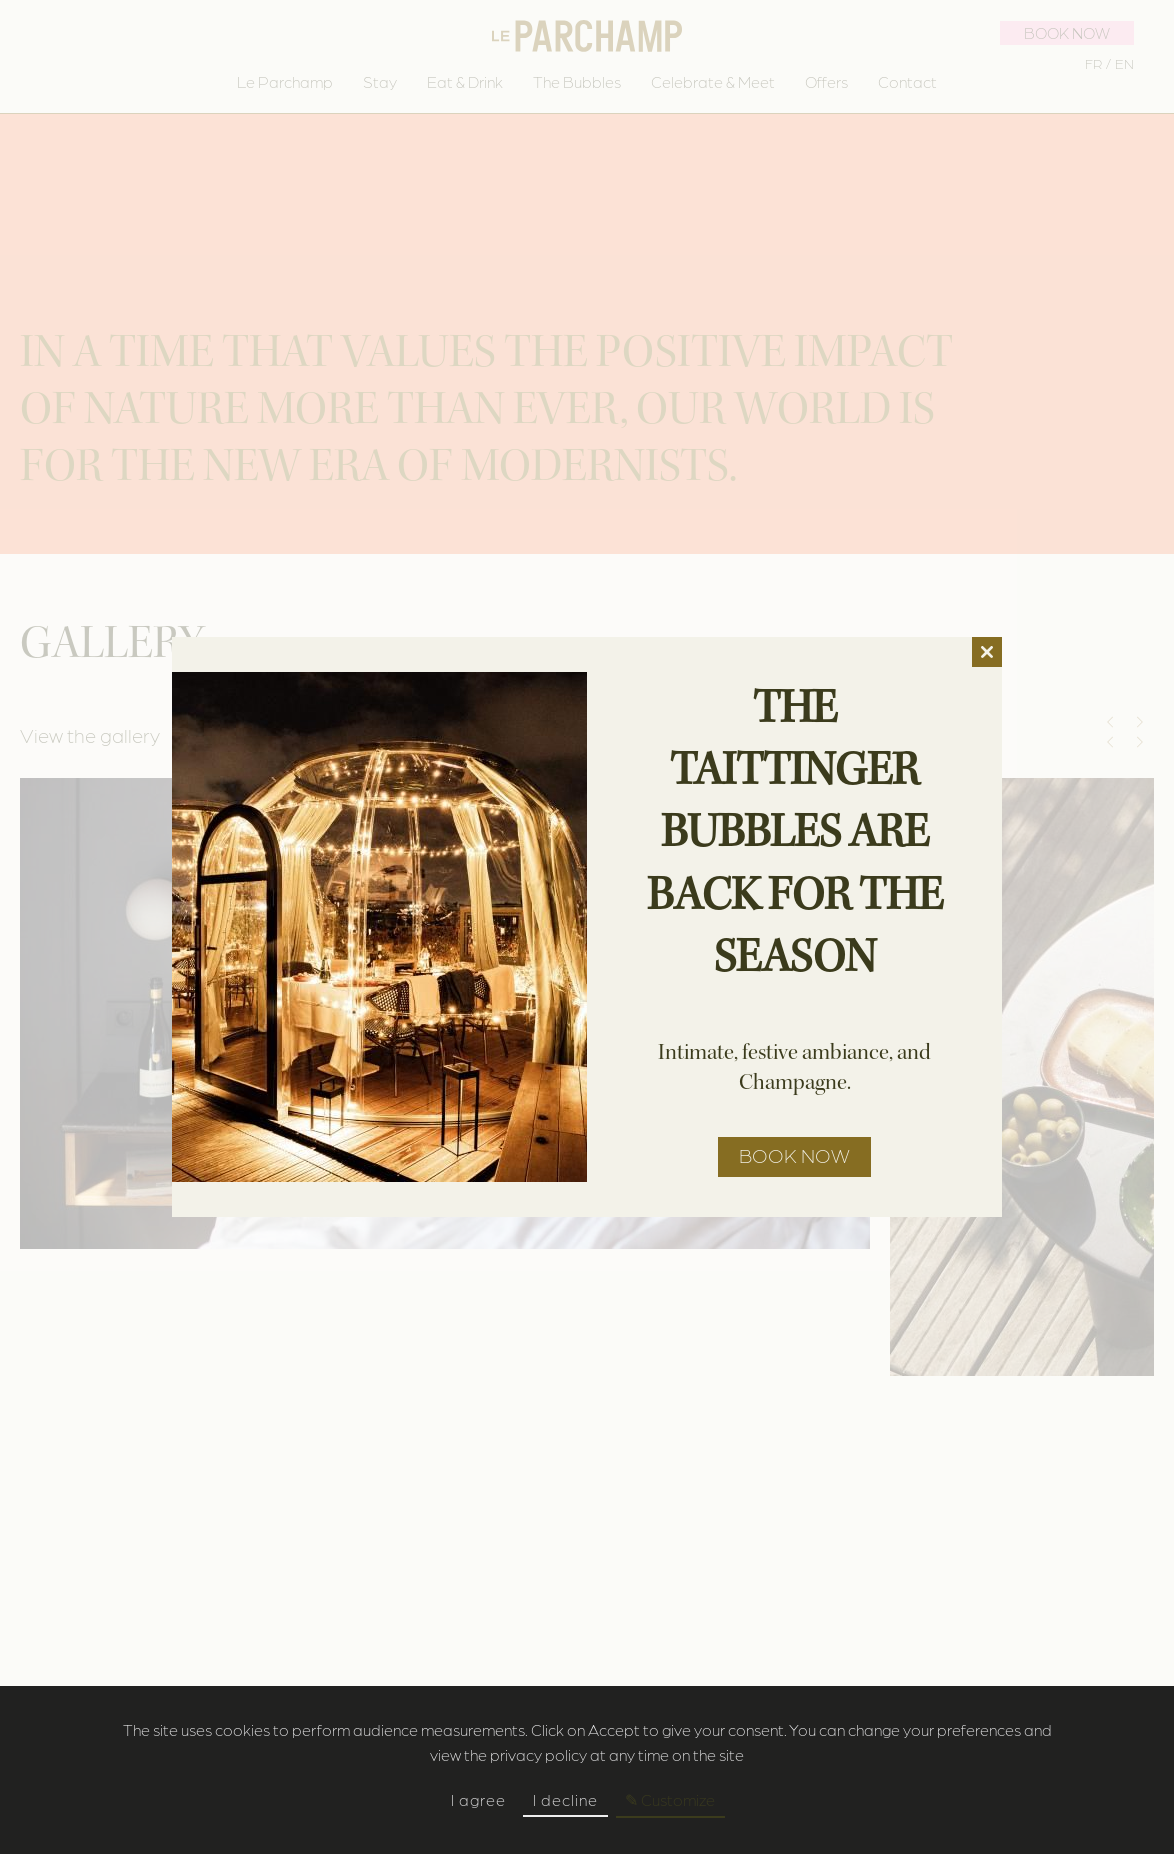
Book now (794, 1155)
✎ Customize (670, 1799)
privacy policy (538, 1754)
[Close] (987, 652)
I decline (565, 1799)
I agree (478, 1799)
